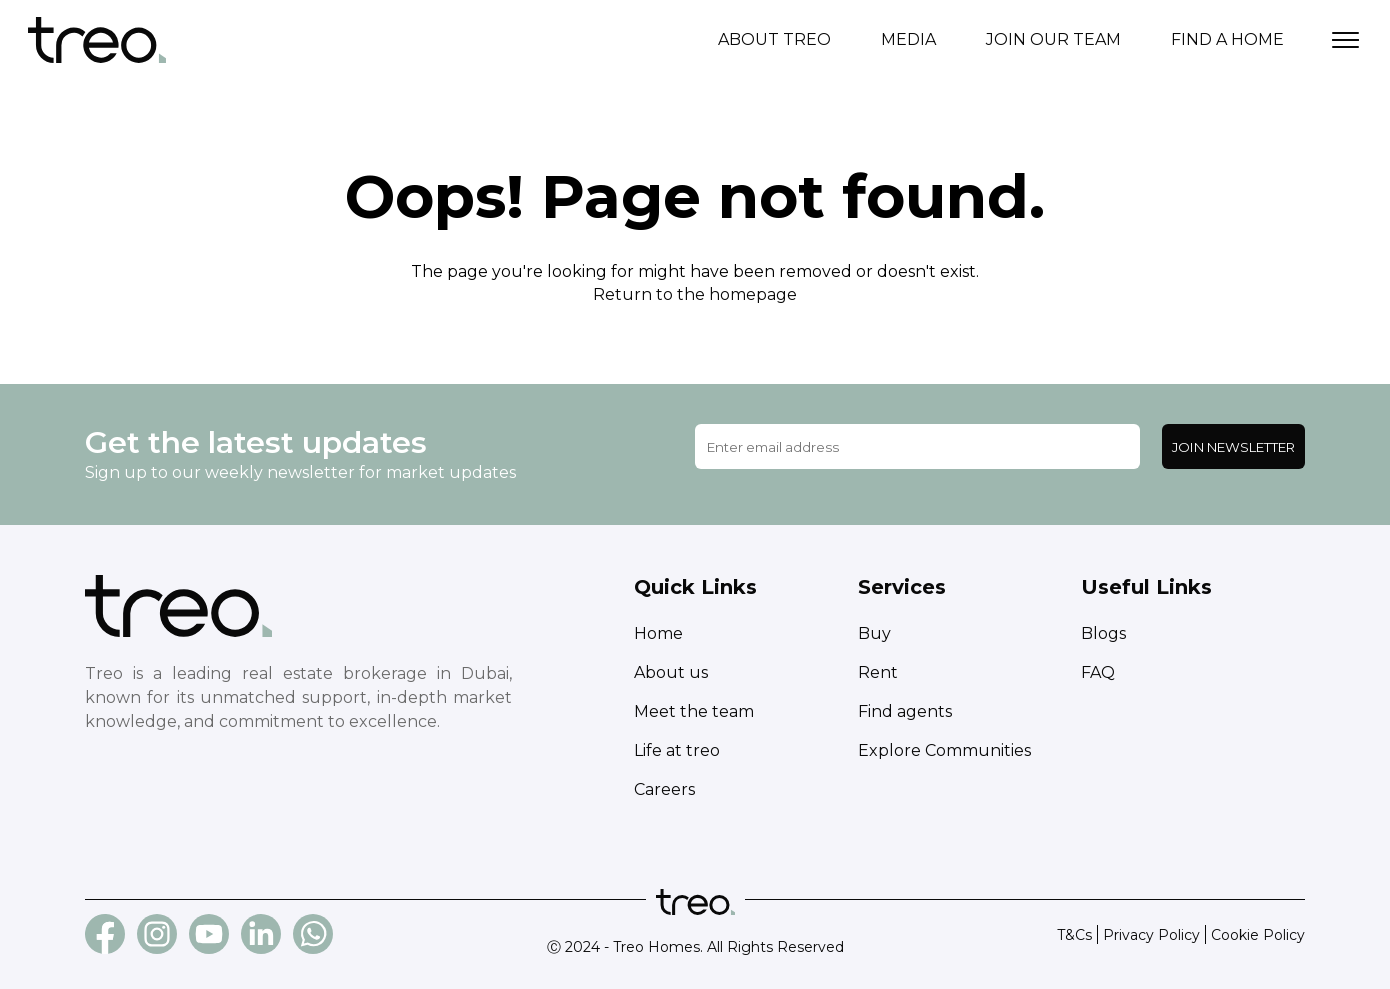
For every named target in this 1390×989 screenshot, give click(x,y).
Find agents (905, 711)
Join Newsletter (1233, 447)
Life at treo (677, 750)
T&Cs (1074, 935)
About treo (774, 39)
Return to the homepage (695, 294)
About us (671, 672)
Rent (878, 672)
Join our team (1053, 39)
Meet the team (694, 711)
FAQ (1098, 672)
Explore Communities (944, 750)
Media (908, 39)
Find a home (1227, 39)
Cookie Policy (1258, 935)
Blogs (1103, 633)
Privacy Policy (1151, 935)
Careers (664, 789)
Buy (874, 633)
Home (658, 633)
